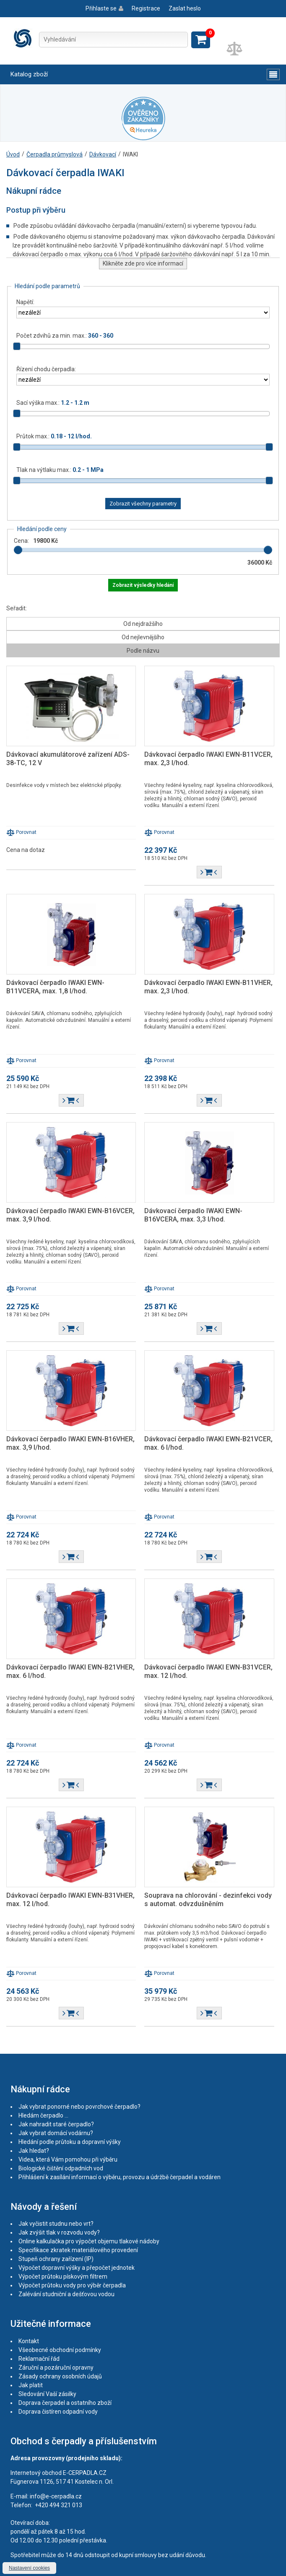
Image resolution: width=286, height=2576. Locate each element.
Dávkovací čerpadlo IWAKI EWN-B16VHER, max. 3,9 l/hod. (70, 1443)
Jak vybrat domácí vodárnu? (55, 2133)
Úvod (13, 154)
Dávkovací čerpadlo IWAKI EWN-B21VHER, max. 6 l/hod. (70, 1671)
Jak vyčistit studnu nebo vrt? (56, 2223)
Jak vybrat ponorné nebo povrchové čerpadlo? (79, 2106)
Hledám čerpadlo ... (43, 2115)
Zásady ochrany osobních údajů (60, 2376)
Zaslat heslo (185, 8)
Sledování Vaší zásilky (47, 2394)
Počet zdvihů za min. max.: (64, 335)
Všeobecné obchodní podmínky (59, 2350)
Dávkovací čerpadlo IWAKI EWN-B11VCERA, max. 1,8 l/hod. (55, 987)
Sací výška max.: (52, 402)
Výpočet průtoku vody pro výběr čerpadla (72, 2285)
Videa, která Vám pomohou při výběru (67, 2159)
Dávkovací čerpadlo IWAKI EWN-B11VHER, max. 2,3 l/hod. (208, 987)
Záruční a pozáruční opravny (56, 2367)
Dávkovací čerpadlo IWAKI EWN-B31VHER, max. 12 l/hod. (70, 1899)
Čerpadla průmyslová (54, 154)
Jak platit (30, 2385)
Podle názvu (143, 650)
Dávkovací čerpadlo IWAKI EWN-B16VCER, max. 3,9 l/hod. (70, 1215)
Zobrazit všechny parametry (143, 503)
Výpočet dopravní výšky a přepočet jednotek (76, 2267)
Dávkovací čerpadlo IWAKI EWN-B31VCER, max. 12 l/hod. (208, 1671)
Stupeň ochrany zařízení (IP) (56, 2259)
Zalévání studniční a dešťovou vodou (66, 2294)
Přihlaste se (101, 8)
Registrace (146, 8)
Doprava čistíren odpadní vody (58, 2411)
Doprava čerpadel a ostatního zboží (65, 2402)
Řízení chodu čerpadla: (46, 369)
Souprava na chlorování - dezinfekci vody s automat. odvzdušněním (208, 1899)
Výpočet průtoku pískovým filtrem (62, 2276)
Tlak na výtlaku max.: (60, 469)
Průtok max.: (54, 436)
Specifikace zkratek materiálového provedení (78, 2250)
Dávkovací (102, 154)
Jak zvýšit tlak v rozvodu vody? (59, 2232)
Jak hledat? (33, 2150)
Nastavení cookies (29, 2568)
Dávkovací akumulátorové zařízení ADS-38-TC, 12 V (68, 758)
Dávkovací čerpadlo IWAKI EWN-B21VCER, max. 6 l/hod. (208, 1443)
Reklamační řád (39, 2358)
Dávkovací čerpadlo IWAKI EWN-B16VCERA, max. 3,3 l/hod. (193, 1215)
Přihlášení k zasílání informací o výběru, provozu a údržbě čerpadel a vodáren (119, 2177)
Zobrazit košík (200, 39)
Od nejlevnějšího (143, 637)
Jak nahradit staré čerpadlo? (56, 2124)
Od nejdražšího (143, 623)
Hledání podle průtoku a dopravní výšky (69, 2141)
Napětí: (25, 302)
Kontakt (28, 2341)
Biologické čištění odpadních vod (60, 2168)
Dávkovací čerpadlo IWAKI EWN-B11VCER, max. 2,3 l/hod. (208, 758)
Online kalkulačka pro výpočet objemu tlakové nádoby (88, 2241)
